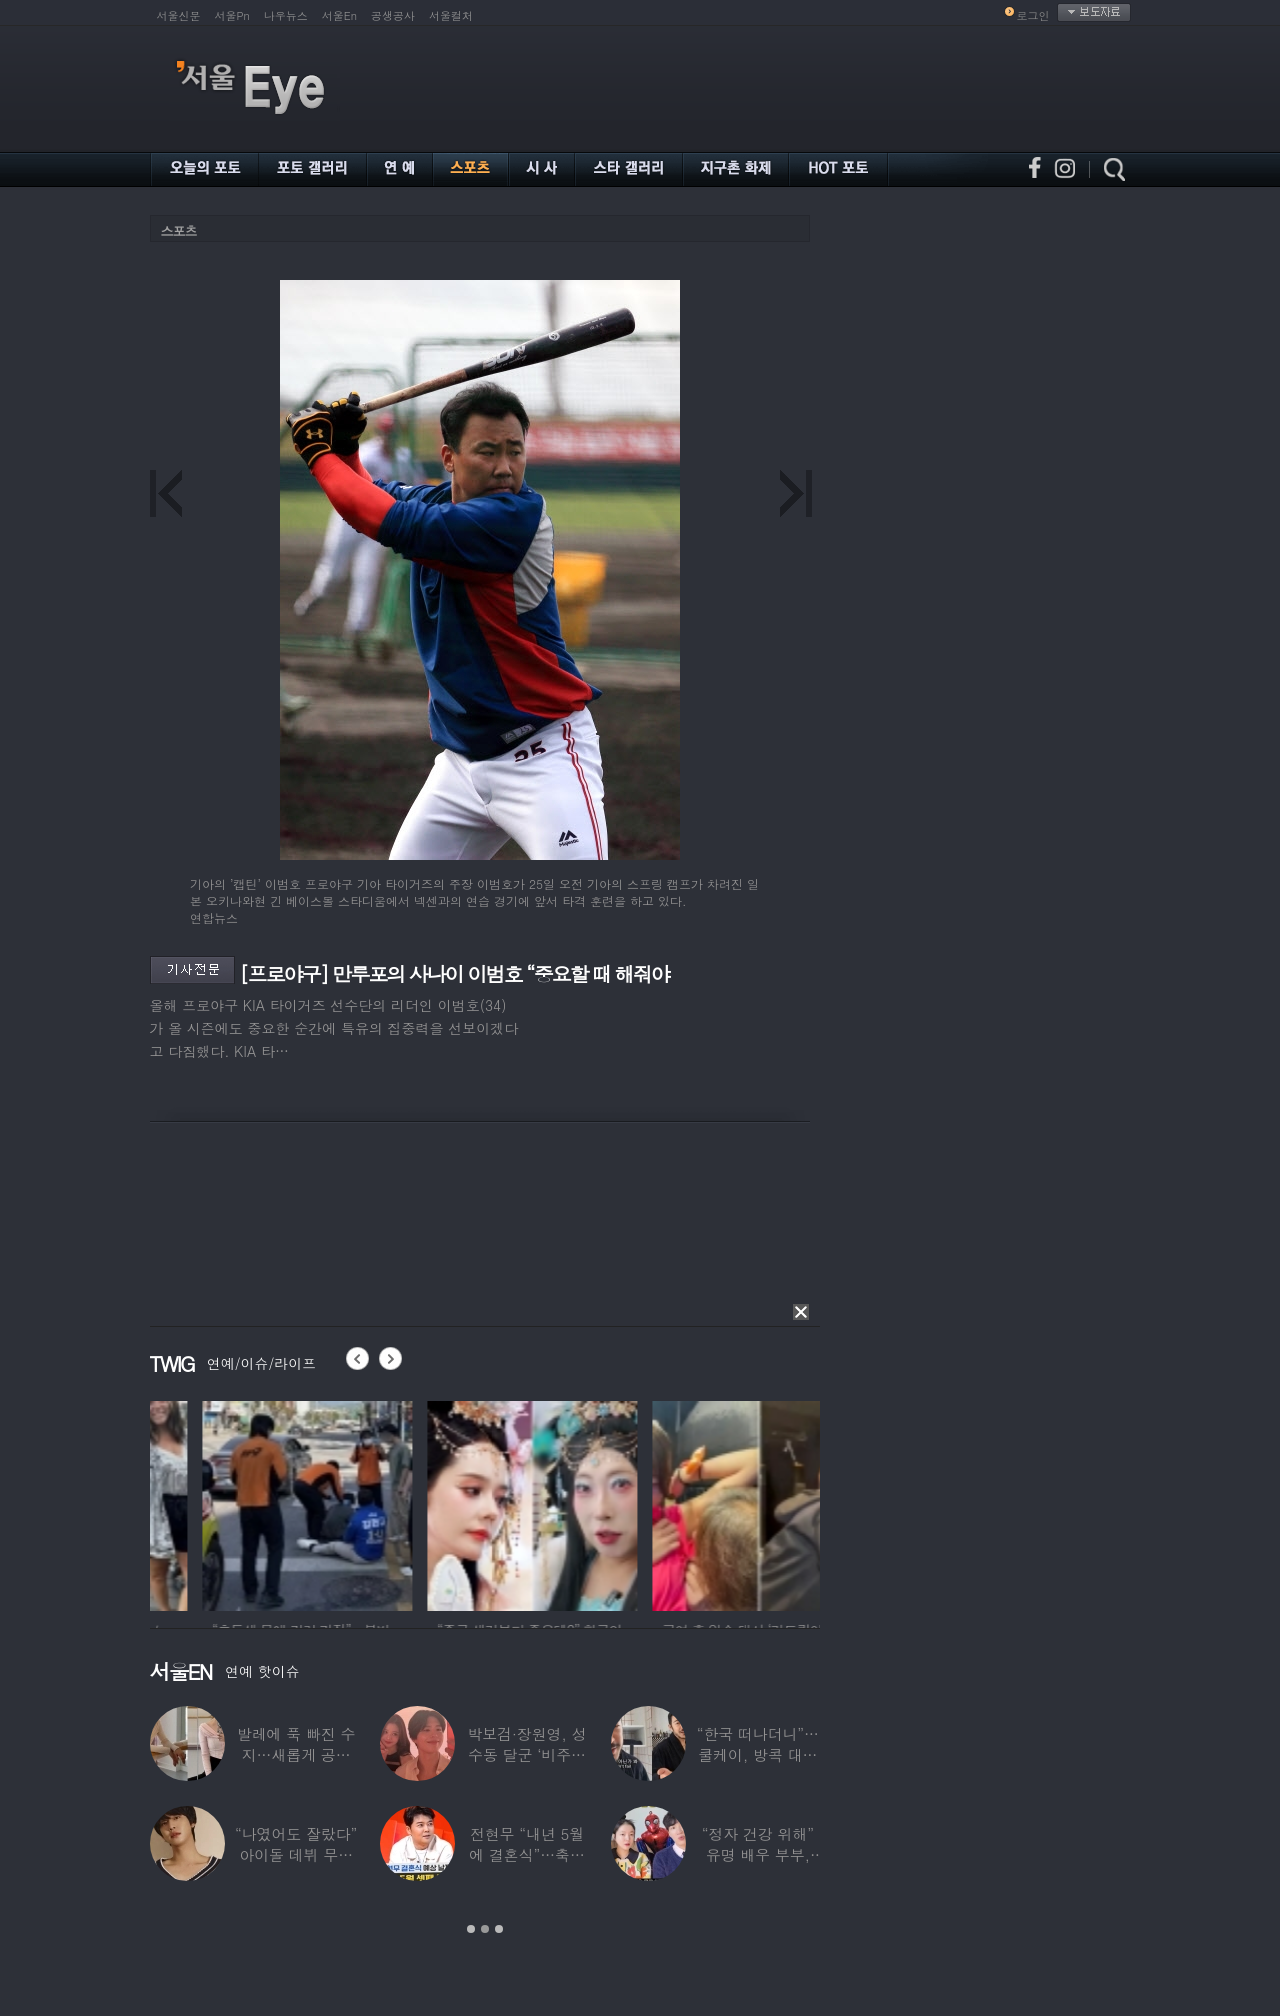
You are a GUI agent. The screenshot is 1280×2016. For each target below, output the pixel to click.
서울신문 (179, 15)
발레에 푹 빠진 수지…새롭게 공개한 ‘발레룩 (296, 1754)
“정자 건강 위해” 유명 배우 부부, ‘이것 (758, 1854)
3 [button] (499, 1929)
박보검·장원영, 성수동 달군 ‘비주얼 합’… (526, 1754)
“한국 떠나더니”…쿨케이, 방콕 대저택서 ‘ (758, 1754)
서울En (339, 15)
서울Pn (232, 15)
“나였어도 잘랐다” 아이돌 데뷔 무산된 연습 (296, 1854)
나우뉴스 (286, 15)
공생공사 (393, 15)
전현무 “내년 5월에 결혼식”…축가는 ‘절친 (527, 1854)
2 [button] (485, 1929)
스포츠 (179, 230)
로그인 (1033, 15)
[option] (220, 1503)
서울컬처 (451, 15)
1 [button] (471, 1929)
